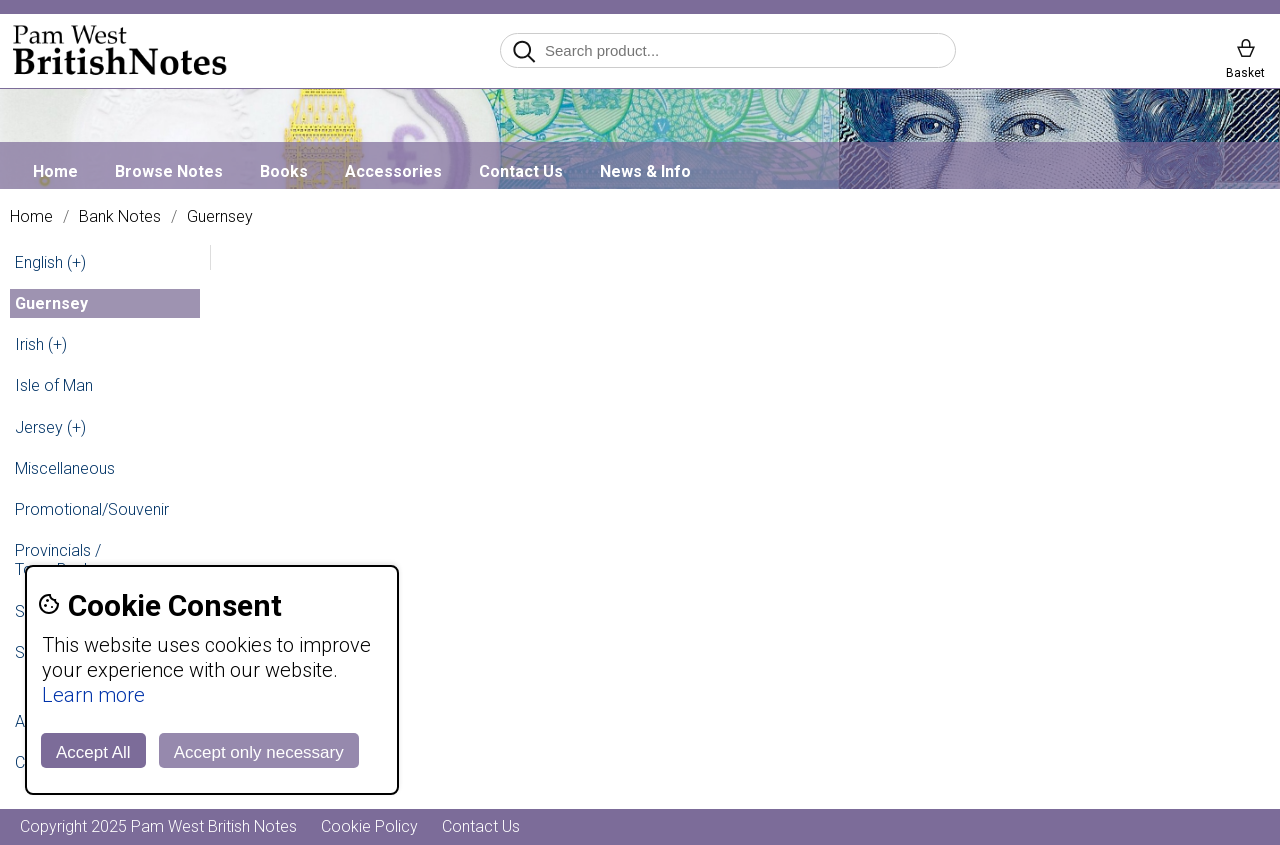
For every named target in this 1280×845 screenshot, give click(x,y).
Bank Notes (120, 217)
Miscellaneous (65, 468)
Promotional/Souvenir (92, 509)
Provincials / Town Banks (58, 560)
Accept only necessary (259, 752)
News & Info (645, 171)
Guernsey (220, 217)
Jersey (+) (50, 427)
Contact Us (521, 171)
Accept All (93, 752)
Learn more (93, 695)
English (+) (50, 262)
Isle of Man (54, 385)
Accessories (393, 171)
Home (55, 171)
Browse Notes (169, 171)
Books (284, 171)
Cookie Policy (369, 826)
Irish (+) (41, 344)
